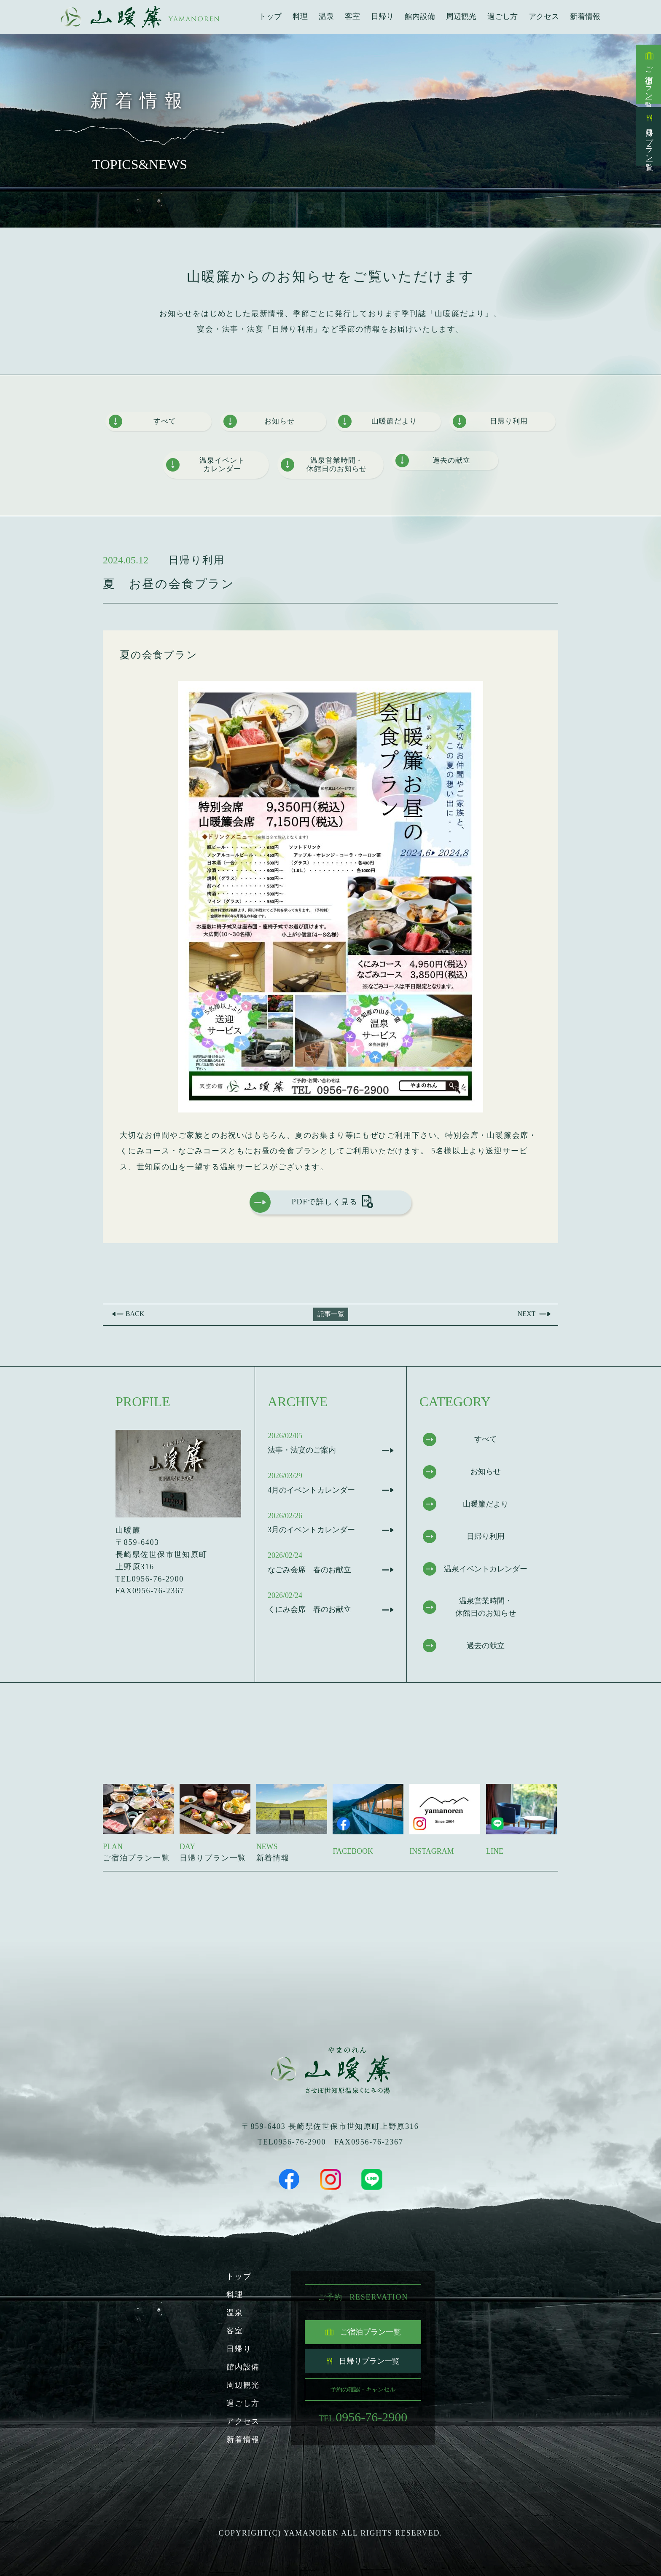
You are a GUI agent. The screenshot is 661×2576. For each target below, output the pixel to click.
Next (522, 1312)
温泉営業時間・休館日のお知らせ (325, 465)
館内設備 (420, 16)
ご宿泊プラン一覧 (649, 74)
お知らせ (259, 422)
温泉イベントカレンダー (206, 465)
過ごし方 (502, 16)
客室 (352, 16)
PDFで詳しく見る (310, 1203)
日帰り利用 (491, 422)
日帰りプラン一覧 (649, 136)
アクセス (544, 16)
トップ (270, 16)
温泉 (326, 16)
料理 (300, 16)
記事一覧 (330, 1312)
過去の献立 (433, 461)
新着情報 (585, 16)
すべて (142, 422)
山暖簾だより (378, 422)
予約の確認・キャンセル (362, 2386)
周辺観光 (461, 16)
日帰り (382, 16)
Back (139, 1312)
